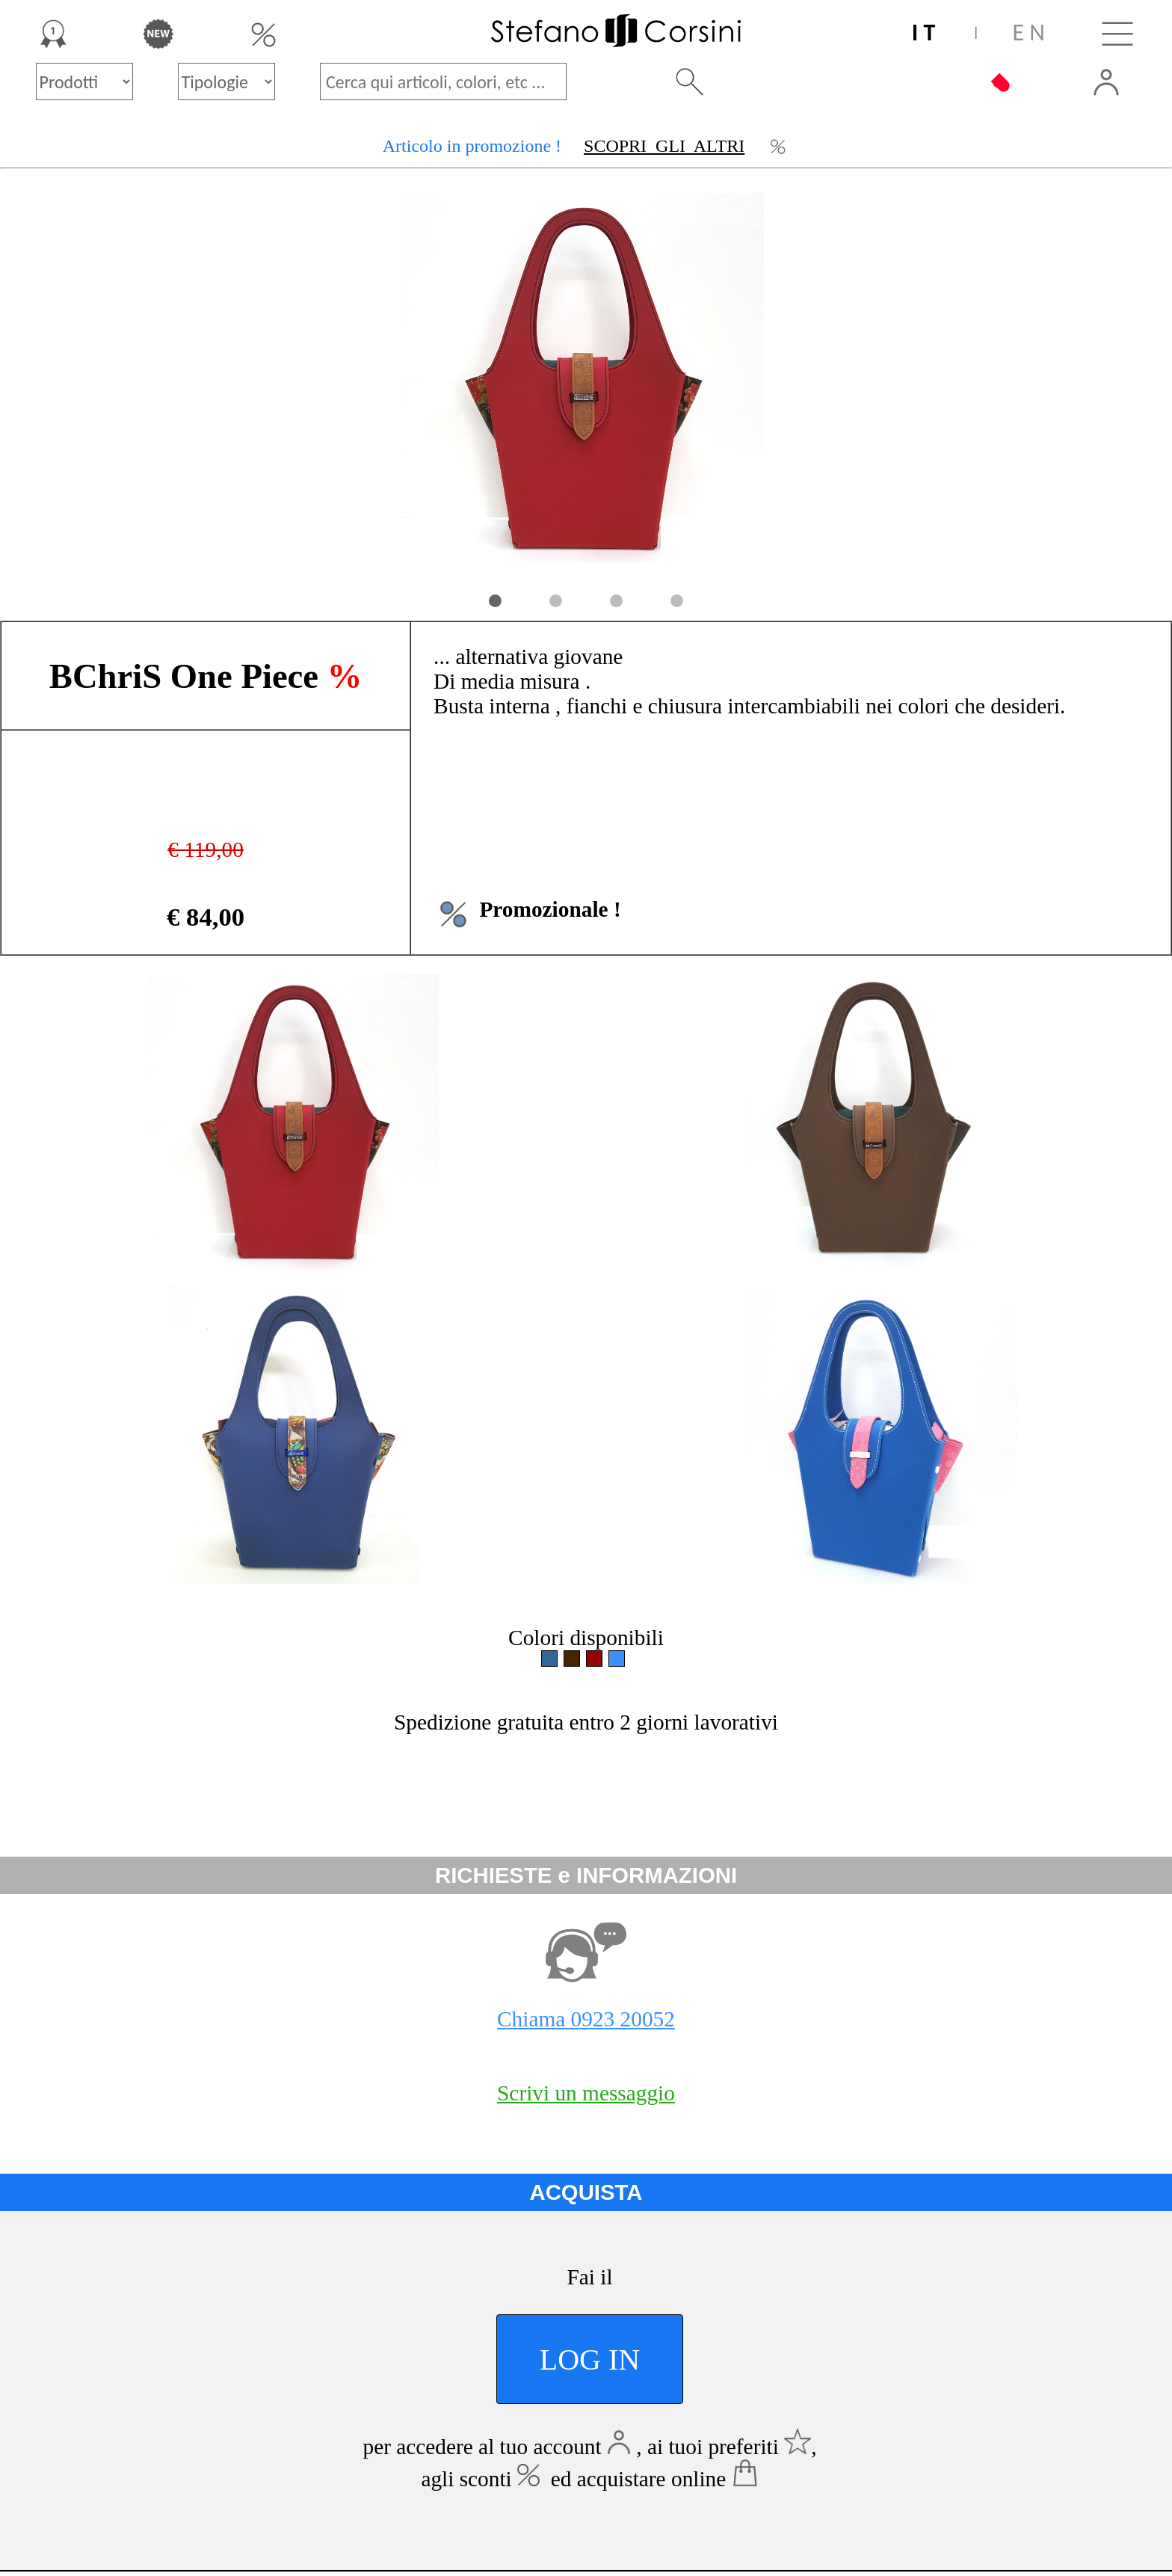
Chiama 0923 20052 (586, 2019)
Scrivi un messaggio (586, 2093)
